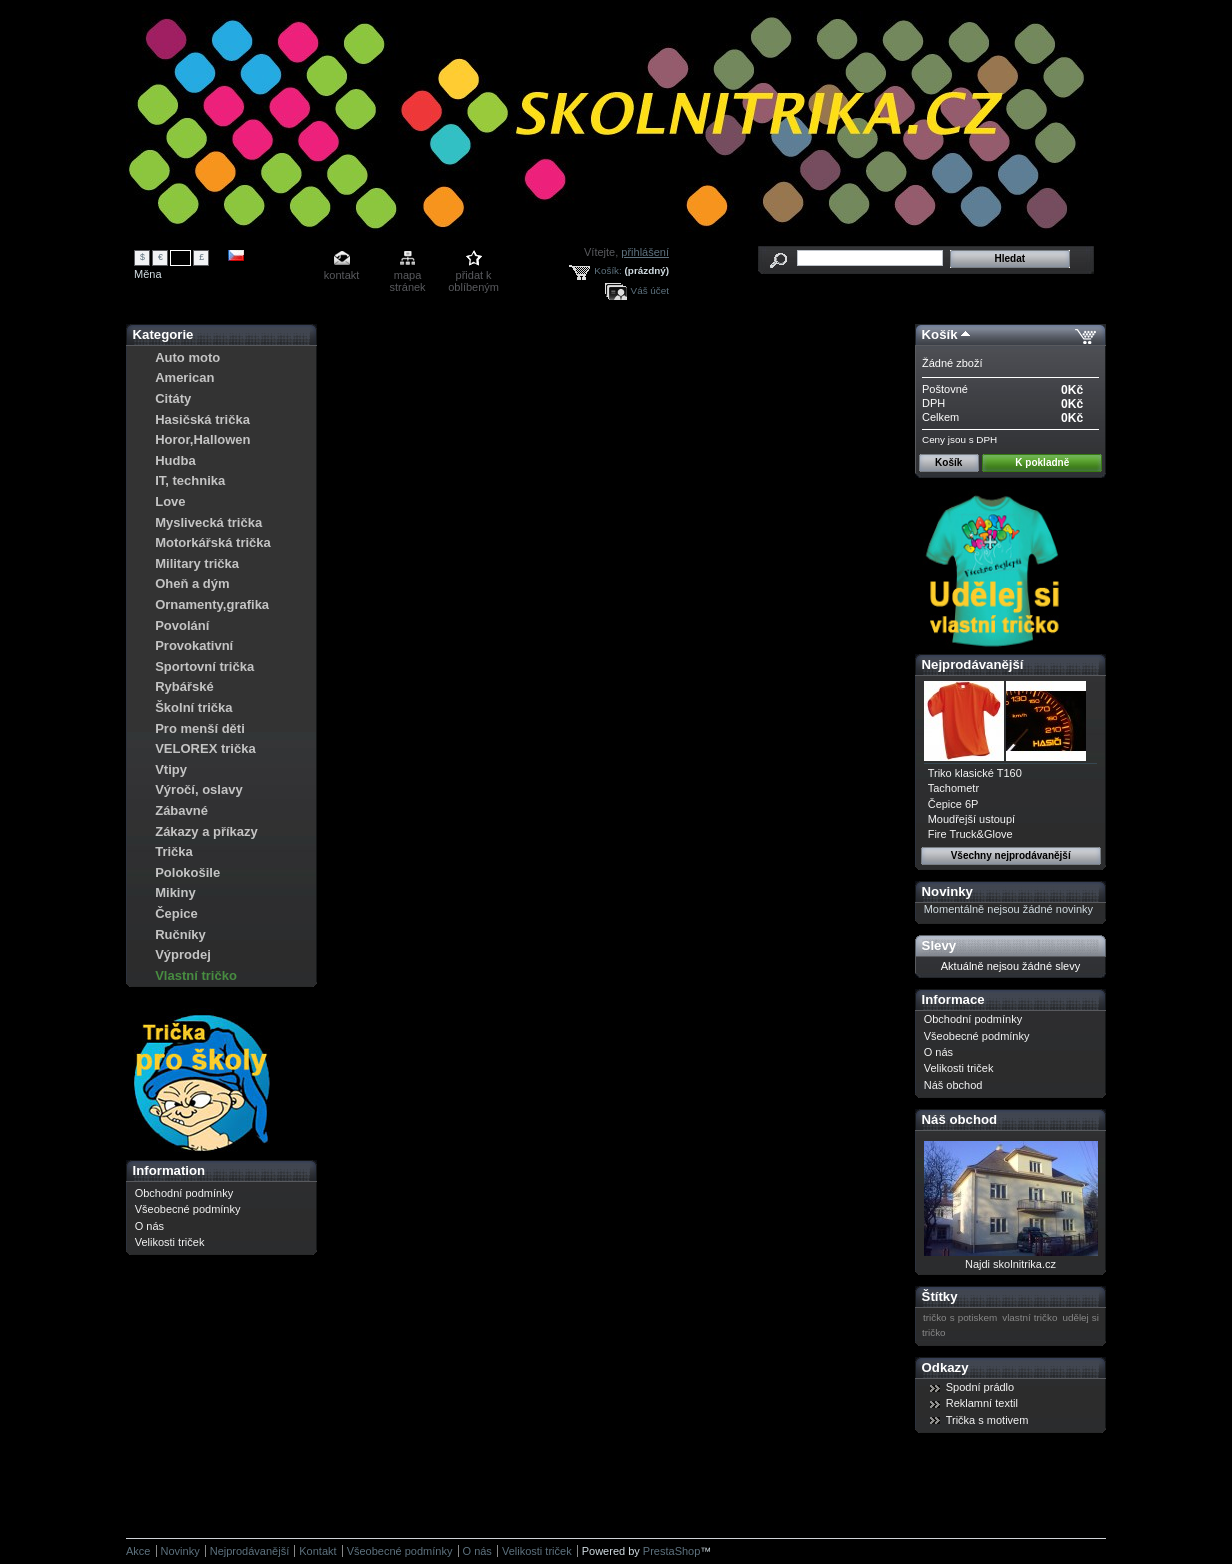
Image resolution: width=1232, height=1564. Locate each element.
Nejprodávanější (973, 664)
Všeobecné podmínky (188, 1209)
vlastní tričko (1029, 1317)
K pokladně (1042, 462)
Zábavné (181, 810)
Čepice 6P (953, 804)
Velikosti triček (170, 1242)
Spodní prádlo (980, 1387)
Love (170, 501)
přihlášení (645, 252)
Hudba (175, 460)
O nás (149, 1226)
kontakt (341, 275)
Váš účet (650, 290)
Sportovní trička (204, 666)
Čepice (176, 913)
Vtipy (171, 769)
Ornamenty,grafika (212, 604)
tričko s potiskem (960, 1317)
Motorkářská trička (213, 542)
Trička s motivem (987, 1420)
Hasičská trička (202, 419)
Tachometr (953, 788)
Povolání (182, 625)
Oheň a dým (192, 583)
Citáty (173, 398)
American (184, 377)
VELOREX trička (205, 748)
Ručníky (180, 934)
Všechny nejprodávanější (1011, 855)
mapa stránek (408, 276)
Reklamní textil (982, 1403)
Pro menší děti (200, 728)
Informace (953, 999)
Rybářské (184, 686)
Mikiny (175, 892)
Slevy (939, 945)
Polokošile (187, 872)
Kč (181, 257)
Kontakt (317, 1551)
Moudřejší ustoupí (971, 819)
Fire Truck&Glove (970, 834)
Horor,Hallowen (202, 439)
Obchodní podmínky (184, 1193)
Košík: (607, 270)
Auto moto (187, 357)
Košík (940, 334)
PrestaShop (671, 1551)
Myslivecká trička (208, 522)
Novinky (947, 891)
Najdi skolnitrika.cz (1010, 1264)
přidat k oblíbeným (473, 276)
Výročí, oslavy (198, 789)
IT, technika (190, 480)
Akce (138, 1551)
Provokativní (194, 645)
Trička (174, 851)
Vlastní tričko (196, 975)
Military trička (197, 563)
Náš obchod (953, 1085)
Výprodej (183, 954)
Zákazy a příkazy (206, 831)
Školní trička (193, 707)
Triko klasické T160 (975, 773)
